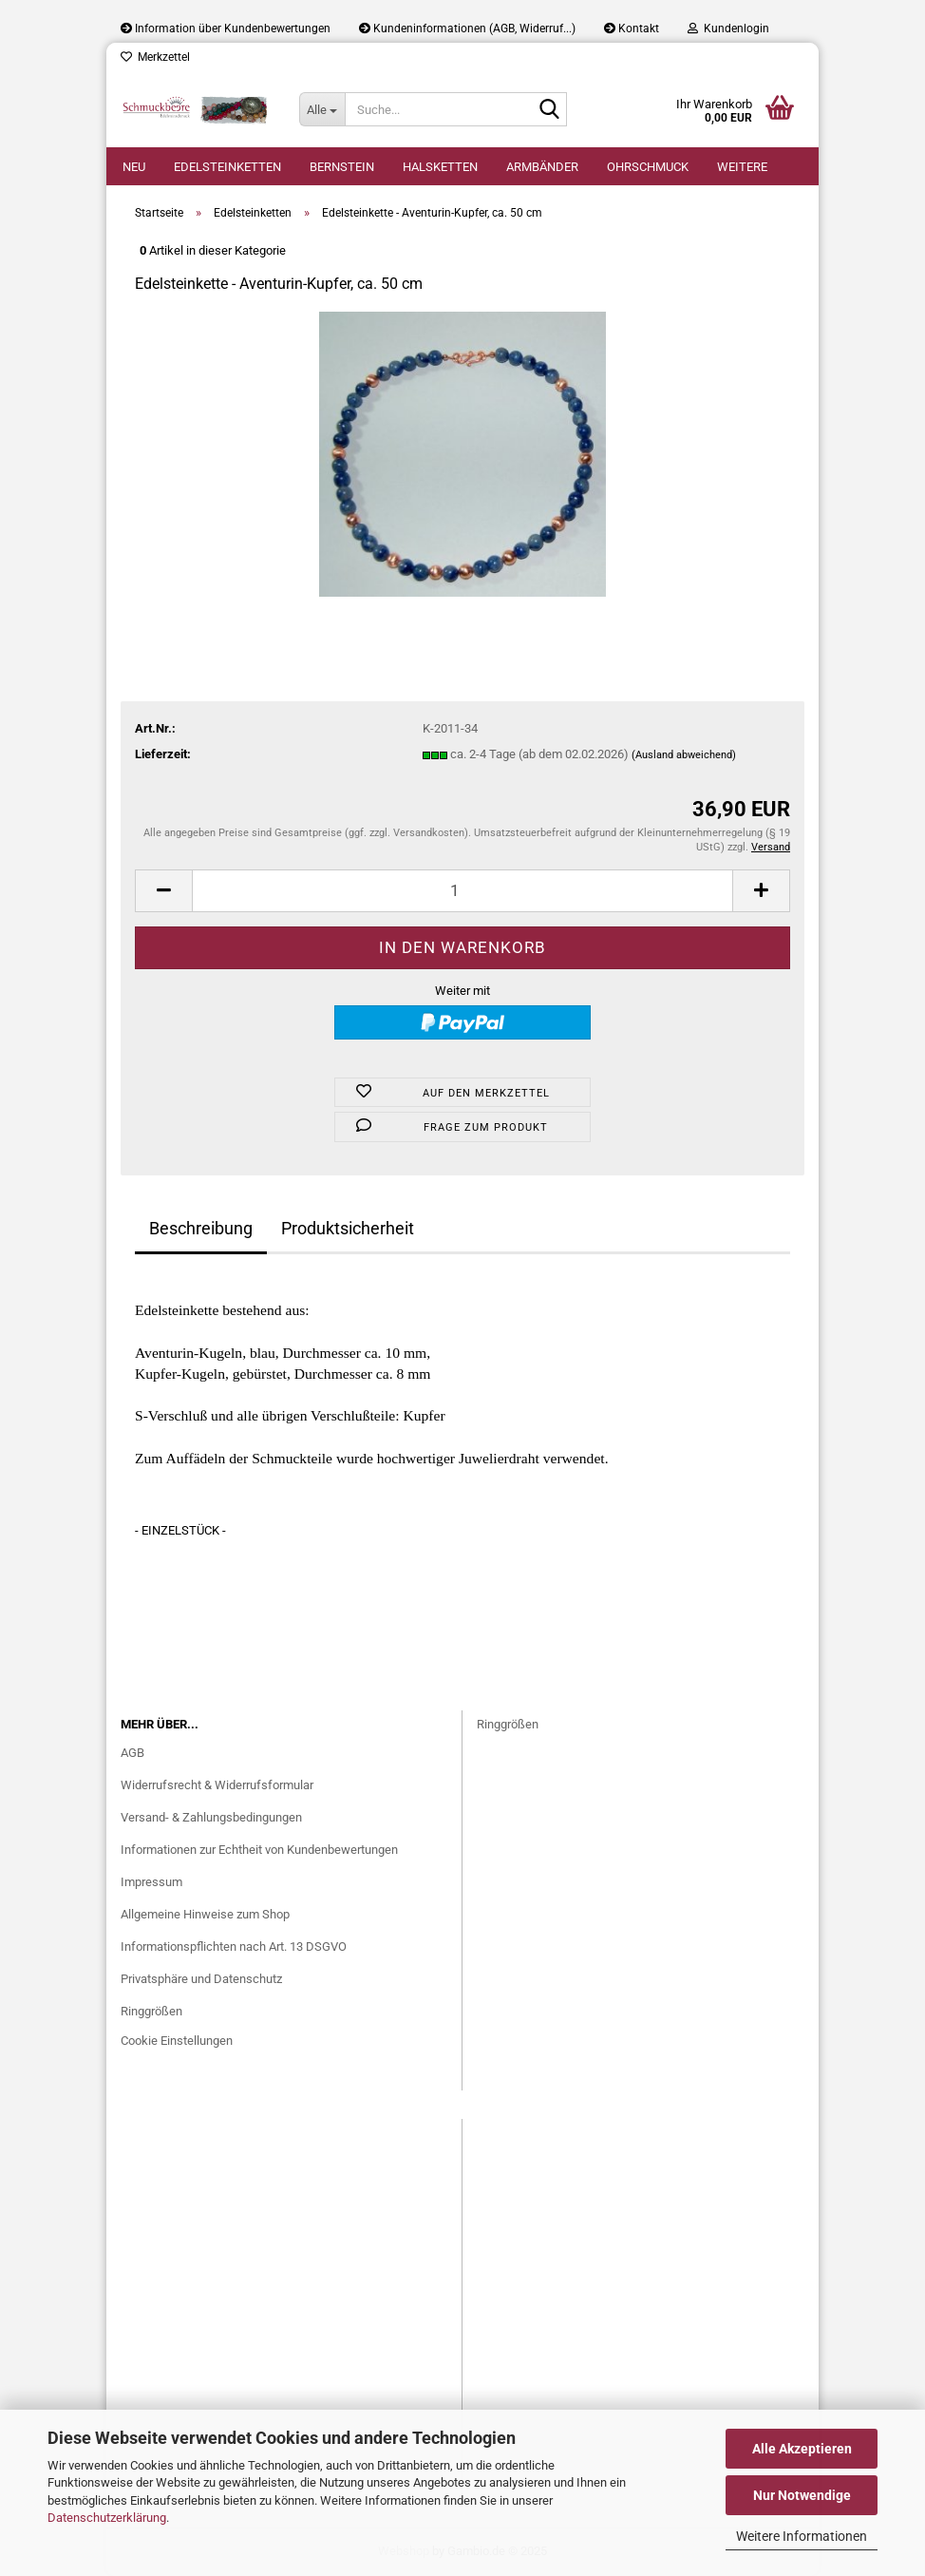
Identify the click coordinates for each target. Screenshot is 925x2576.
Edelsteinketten (227, 167)
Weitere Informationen (801, 2536)
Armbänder (542, 167)
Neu (134, 167)
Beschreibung (201, 1228)
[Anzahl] (462, 890)
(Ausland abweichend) (684, 755)
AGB (132, 1753)
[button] (163, 890)
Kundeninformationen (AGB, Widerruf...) (467, 28)
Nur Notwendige (802, 2495)
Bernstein (342, 167)
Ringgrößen (151, 2011)
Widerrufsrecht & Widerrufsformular (217, 1785)
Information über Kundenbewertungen (225, 28)
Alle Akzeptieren (802, 2448)
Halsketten (440, 167)
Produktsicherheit (347, 1228)
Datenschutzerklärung (106, 2517)
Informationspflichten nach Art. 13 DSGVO (234, 1946)
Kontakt (631, 28)
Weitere (742, 167)
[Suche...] (322, 109)
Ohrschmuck (648, 167)
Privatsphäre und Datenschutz (201, 1979)
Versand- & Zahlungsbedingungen (211, 1817)
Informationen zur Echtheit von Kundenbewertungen (259, 1849)
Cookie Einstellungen (177, 2040)
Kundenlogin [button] (728, 28)
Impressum (151, 1882)
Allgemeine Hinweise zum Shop (205, 1914)
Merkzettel (155, 57)
